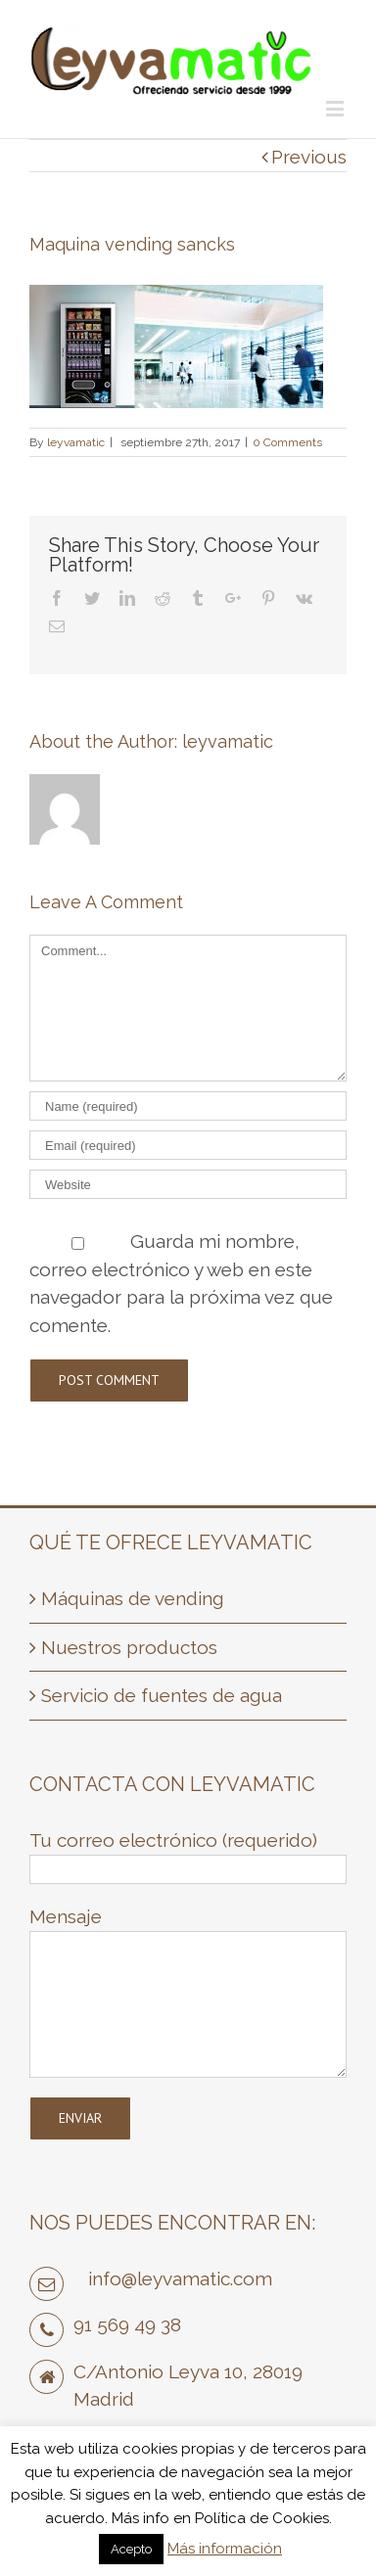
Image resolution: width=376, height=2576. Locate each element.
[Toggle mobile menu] (336, 108)
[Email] (188, 1145)
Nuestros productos (129, 1647)
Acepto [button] (131, 2549)
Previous (309, 156)
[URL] (188, 1184)
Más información (224, 2548)
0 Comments (287, 442)
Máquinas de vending (132, 1598)
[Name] (188, 1106)
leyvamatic (76, 442)
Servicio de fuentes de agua (161, 1695)
